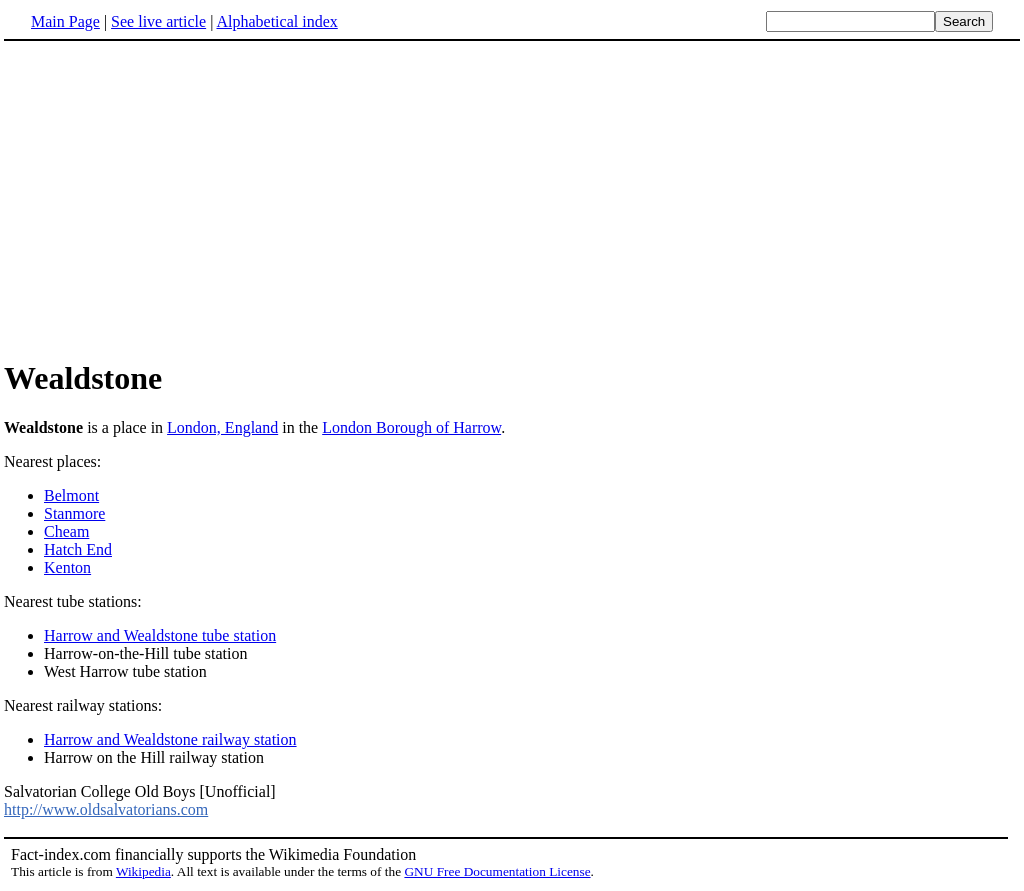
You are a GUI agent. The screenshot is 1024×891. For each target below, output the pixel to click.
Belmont (71, 495)
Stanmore (74, 513)
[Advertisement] (512, 199)
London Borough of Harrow (411, 427)
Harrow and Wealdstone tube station (160, 635)
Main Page (65, 21)
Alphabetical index (276, 21)
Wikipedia (143, 871)
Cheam (66, 531)
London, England (222, 427)
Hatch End (78, 549)
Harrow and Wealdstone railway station (170, 739)
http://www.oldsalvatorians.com (106, 809)
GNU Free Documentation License (497, 871)
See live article (158, 21)
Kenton (67, 567)
